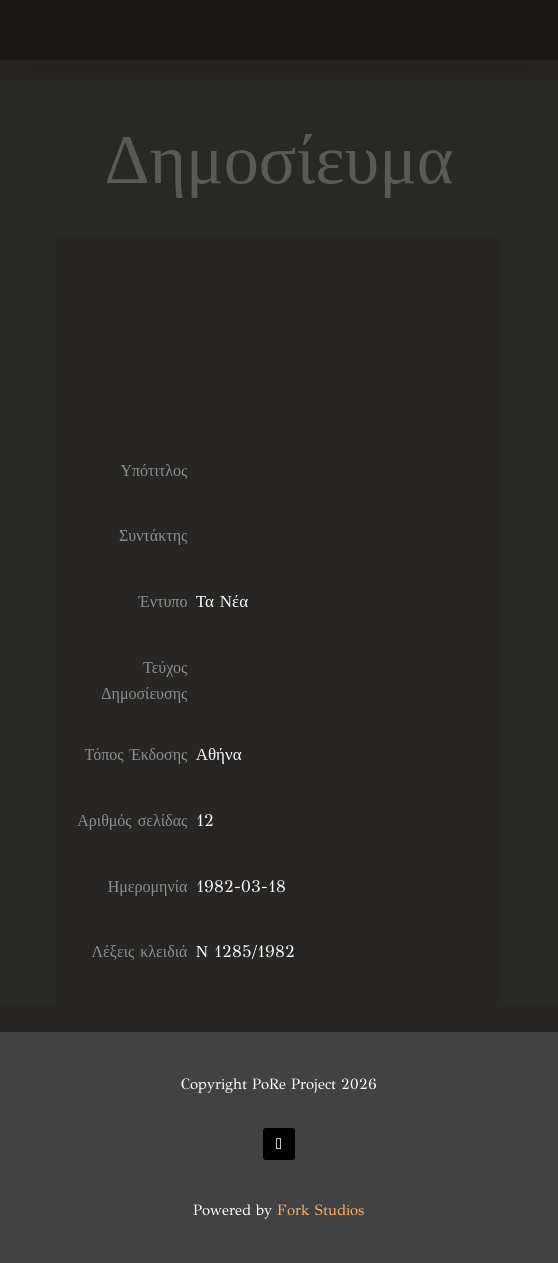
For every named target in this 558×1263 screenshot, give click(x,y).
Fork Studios (320, 1210)
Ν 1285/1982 (245, 951)
